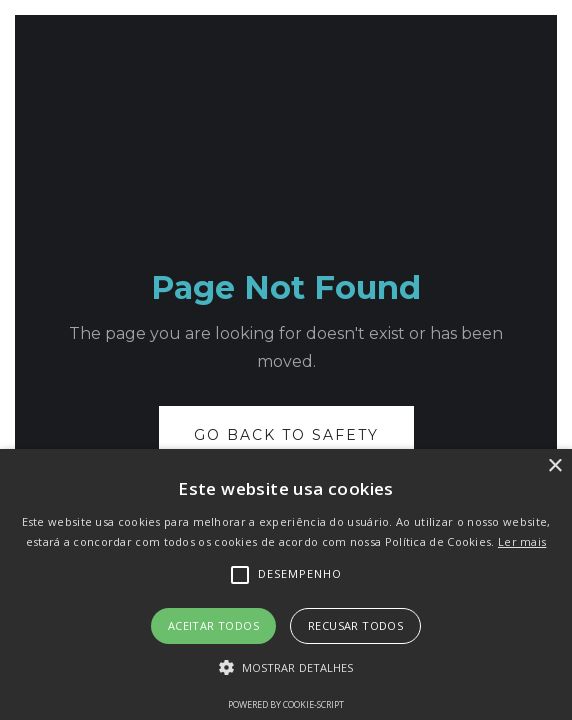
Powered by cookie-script (286, 704)
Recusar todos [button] (355, 625)
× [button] (554, 466)
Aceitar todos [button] (213, 625)
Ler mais (522, 541)
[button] (286, 668)
